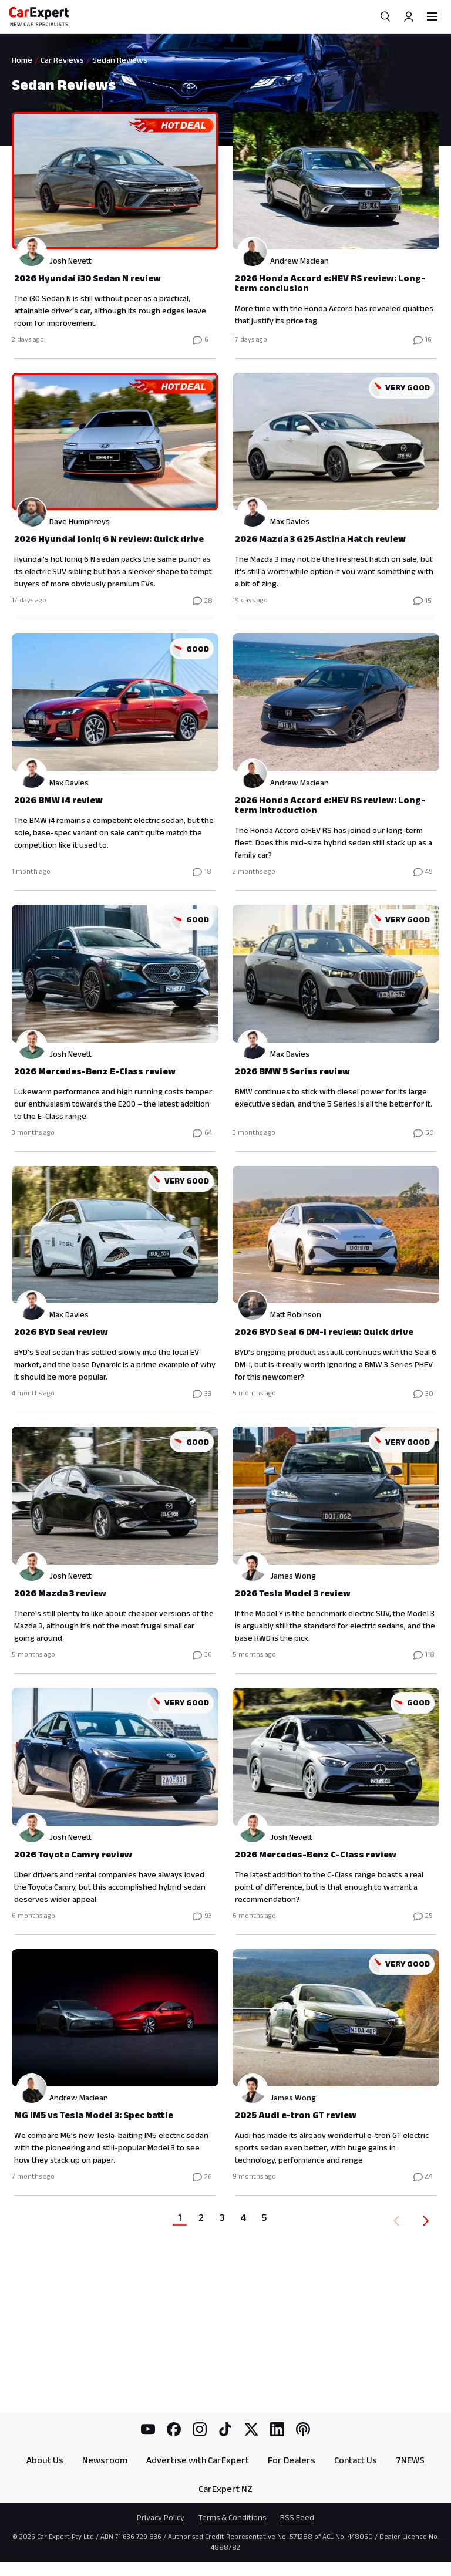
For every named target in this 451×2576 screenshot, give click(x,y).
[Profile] (408, 16)
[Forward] (428, 2221)
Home (22, 60)
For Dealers (291, 2460)
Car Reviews (62, 60)
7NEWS (410, 2460)
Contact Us (355, 2460)
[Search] (385, 16)
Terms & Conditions (232, 2517)
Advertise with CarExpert (197, 2460)
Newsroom (104, 2460)
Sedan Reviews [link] (119, 60)
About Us (44, 2460)
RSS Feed (297, 2517)
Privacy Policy (160, 2517)
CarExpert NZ (225, 2489)
